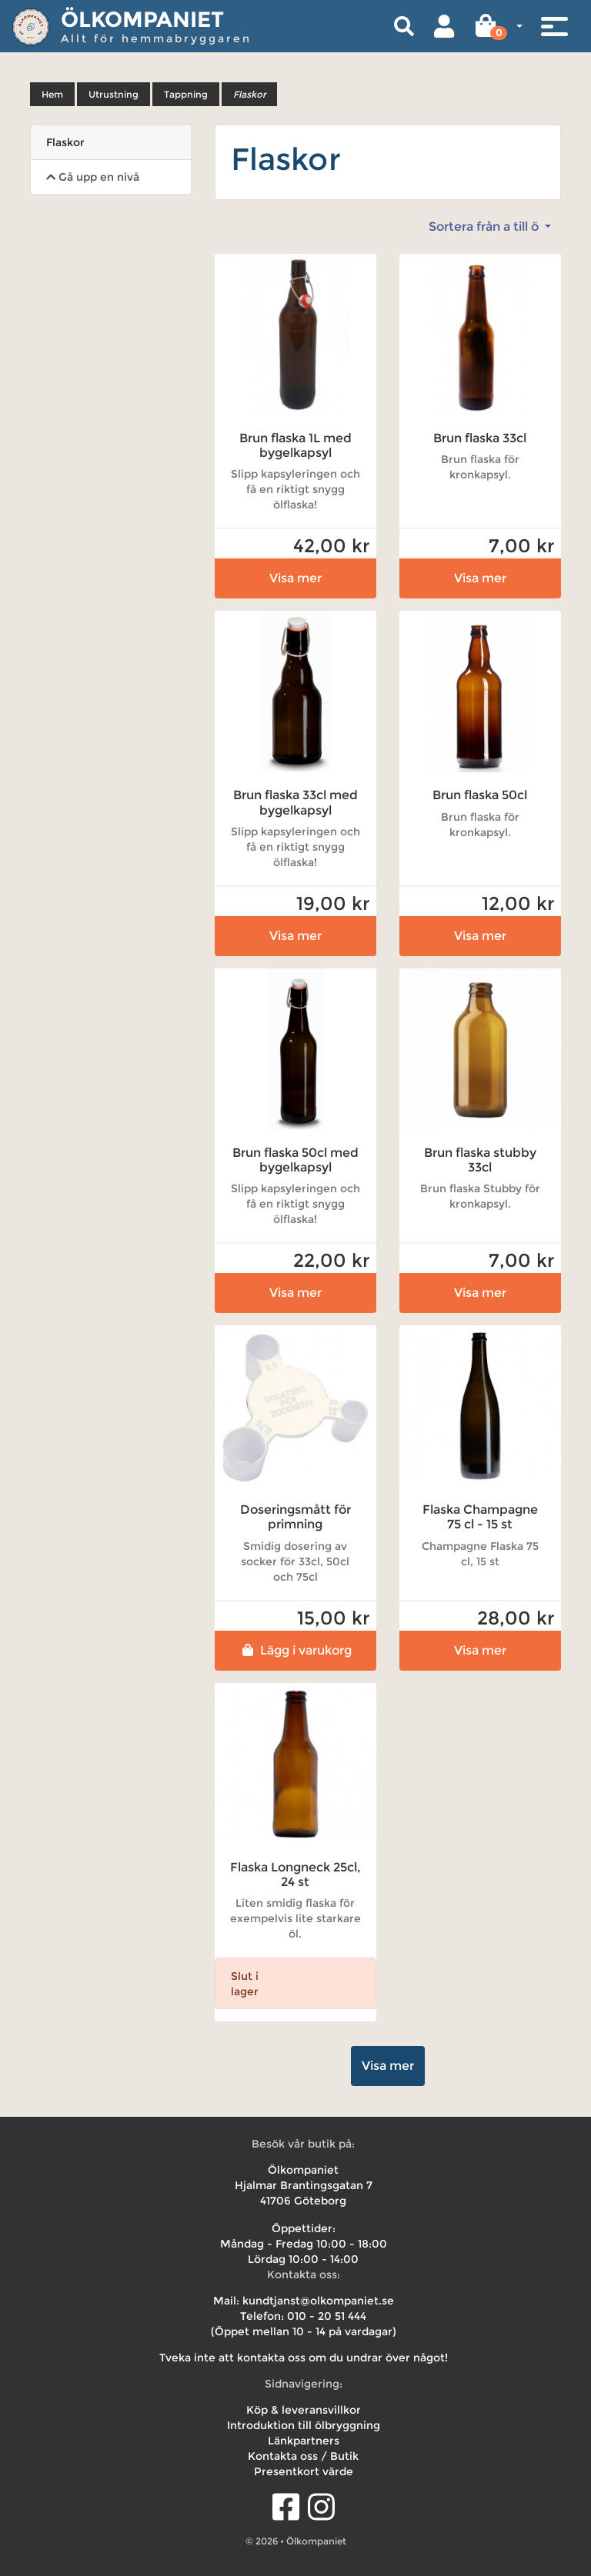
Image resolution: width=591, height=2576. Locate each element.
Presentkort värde (303, 2471)
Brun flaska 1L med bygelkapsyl (295, 445)
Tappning (186, 94)
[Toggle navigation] (554, 26)
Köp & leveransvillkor (303, 2410)
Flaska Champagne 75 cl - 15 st (480, 1516)
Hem (52, 94)
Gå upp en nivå (92, 177)
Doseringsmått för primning (295, 1516)
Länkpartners (303, 2441)
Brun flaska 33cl (479, 438)
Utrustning (113, 94)
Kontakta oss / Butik (303, 2456)
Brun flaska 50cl (479, 795)
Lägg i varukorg (295, 1650)
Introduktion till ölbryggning (303, 2425)
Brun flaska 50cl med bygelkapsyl (295, 1160)
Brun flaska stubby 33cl (480, 1160)
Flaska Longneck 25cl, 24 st (295, 1874)
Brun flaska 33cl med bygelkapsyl (295, 802)
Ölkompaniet (142, 19)
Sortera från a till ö (485, 226)
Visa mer (295, 578)
